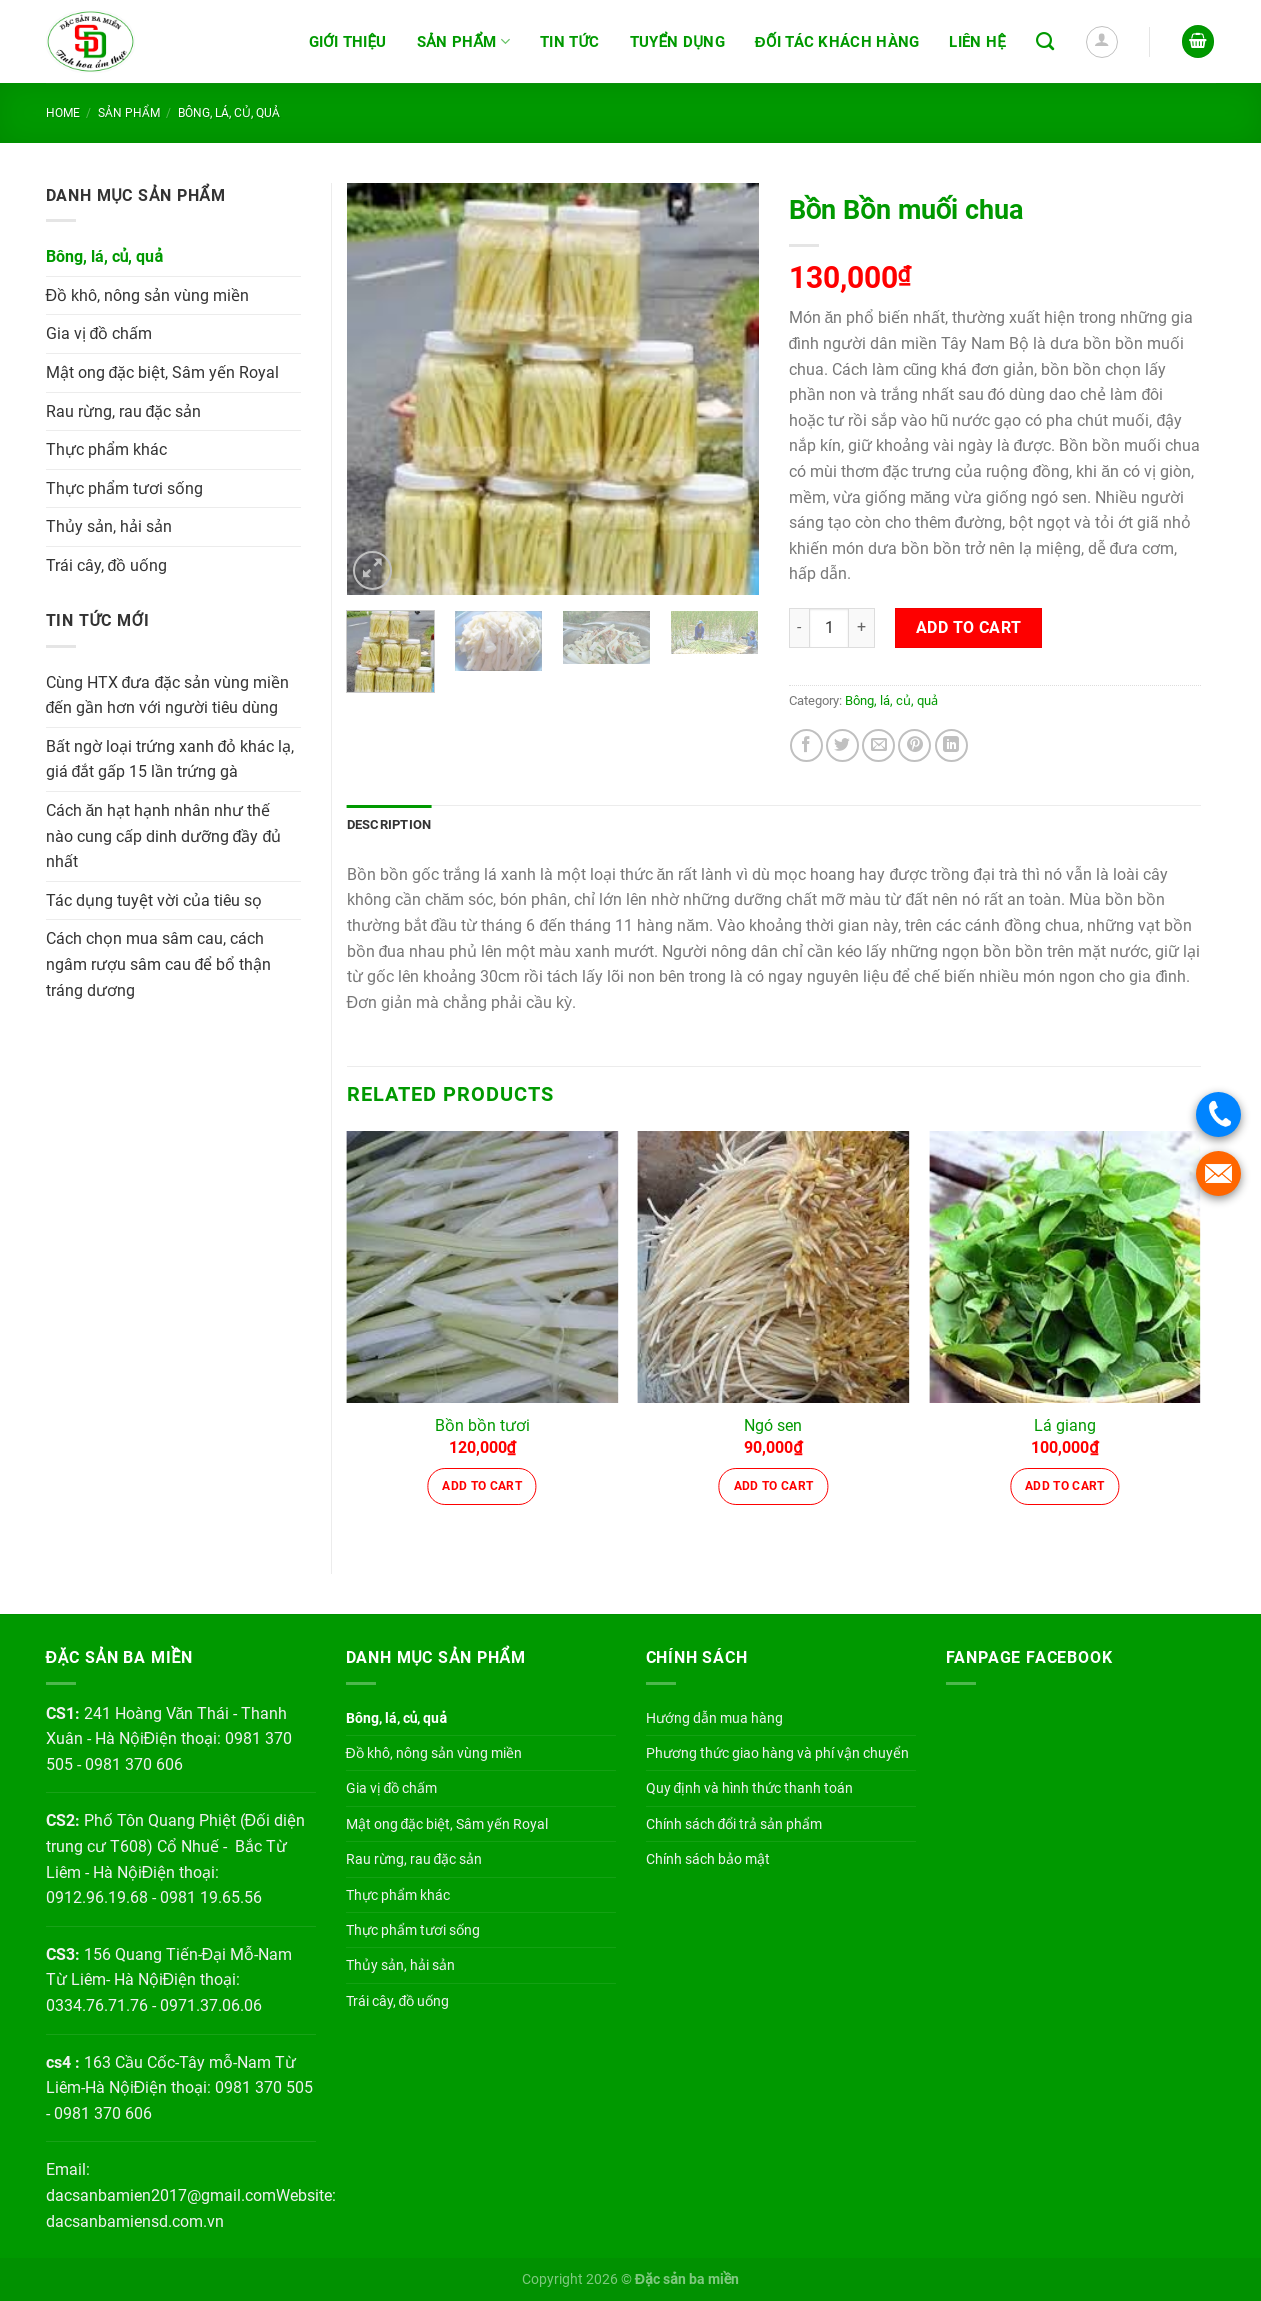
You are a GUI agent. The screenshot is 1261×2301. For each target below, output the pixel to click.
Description (389, 824)
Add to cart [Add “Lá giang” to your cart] (1065, 1486)
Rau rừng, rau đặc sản (124, 411)
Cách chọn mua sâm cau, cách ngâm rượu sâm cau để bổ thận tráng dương (159, 964)
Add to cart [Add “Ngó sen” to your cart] (774, 1486)
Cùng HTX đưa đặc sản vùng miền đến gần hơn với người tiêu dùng (168, 695)
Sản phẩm (463, 41)
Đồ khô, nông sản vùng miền (148, 295)
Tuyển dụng (677, 42)
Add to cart (969, 627)
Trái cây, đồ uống (107, 565)
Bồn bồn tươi (482, 1425)
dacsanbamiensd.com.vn (135, 2221)
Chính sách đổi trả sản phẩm (734, 1824)
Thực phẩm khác (106, 449)
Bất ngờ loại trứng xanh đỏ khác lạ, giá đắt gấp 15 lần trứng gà (170, 759)
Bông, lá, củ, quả (229, 113)
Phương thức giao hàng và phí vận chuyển (777, 1753)
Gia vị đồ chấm (99, 333)
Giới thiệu (348, 42)
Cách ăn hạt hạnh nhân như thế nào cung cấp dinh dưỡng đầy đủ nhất (164, 836)
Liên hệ (977, 42)
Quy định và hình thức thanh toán (750, 1788)
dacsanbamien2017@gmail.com (161, 2195)
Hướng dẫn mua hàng (714, 1718)
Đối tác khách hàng (837, 42)
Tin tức (570, 42)
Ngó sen (773, 1425)
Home (63, 113)
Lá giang (1065, 1425)
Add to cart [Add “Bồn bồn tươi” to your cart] (482, 1486)
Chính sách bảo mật (708, 1859)
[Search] (1045, 42)
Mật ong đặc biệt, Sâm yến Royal (163, 372)
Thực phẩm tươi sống (124, 488)
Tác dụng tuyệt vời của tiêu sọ (154, 900)
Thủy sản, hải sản (109, 526)
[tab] (389, 825)
